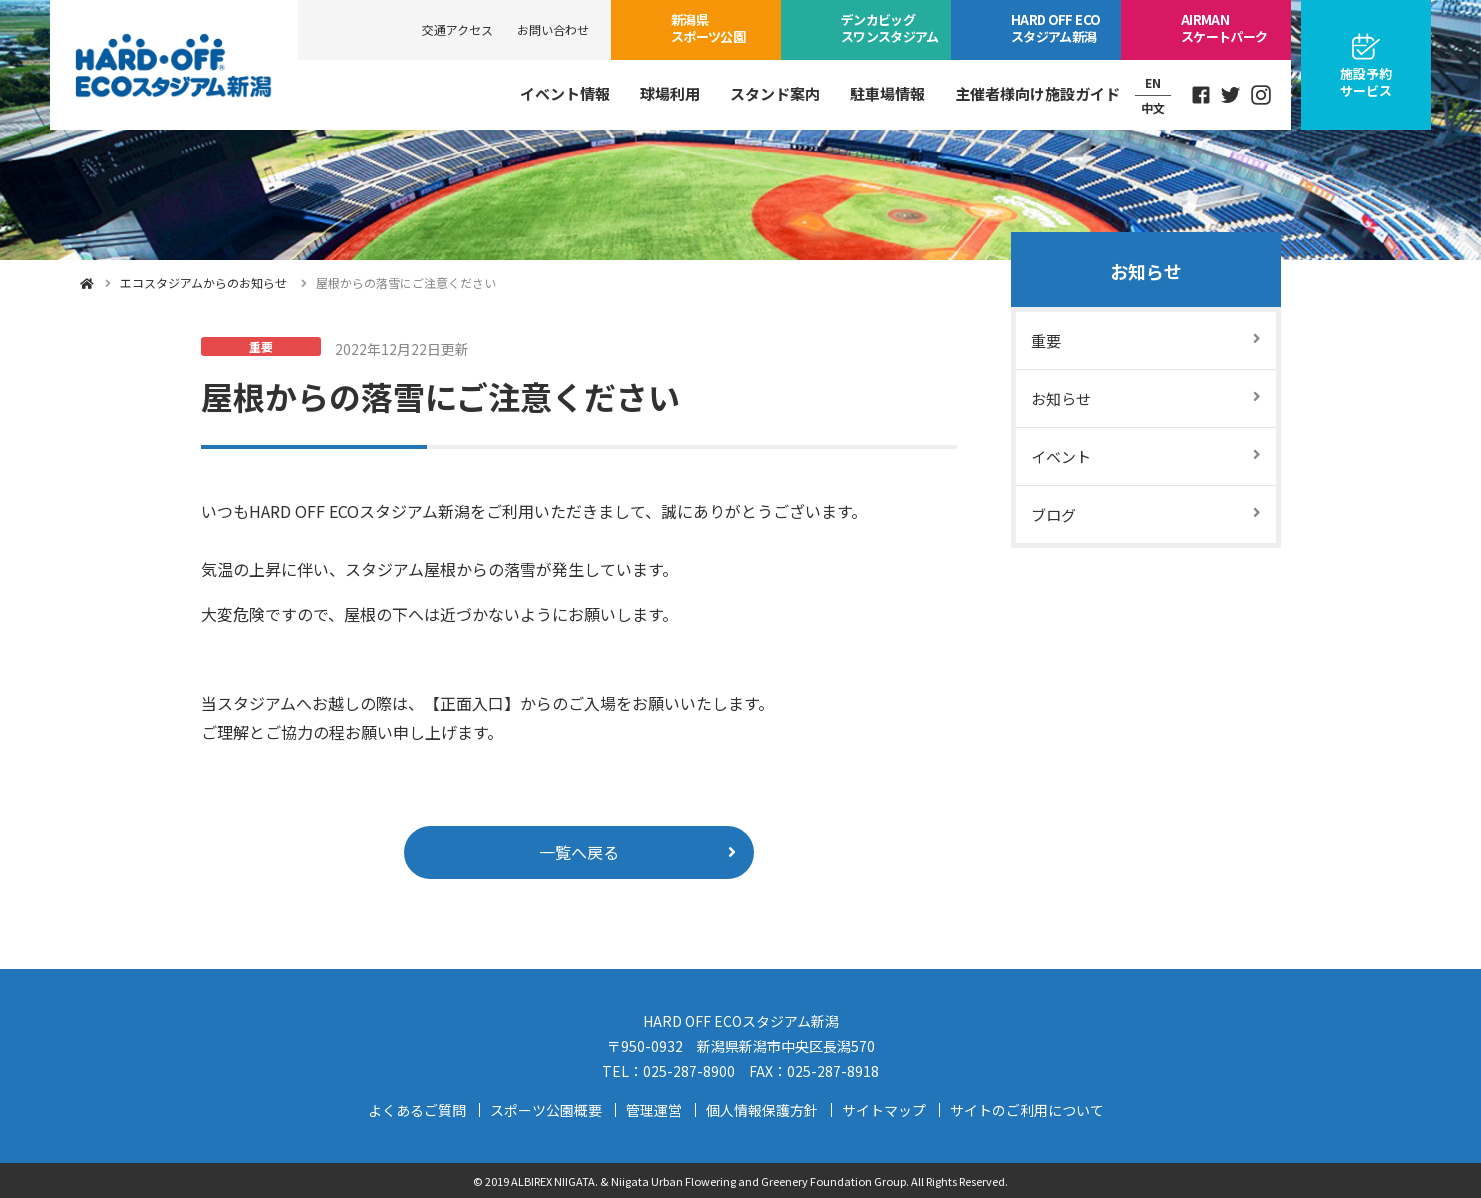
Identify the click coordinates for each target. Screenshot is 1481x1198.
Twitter (1231, 95)
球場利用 (670, 93)
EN (1153, 82)
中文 (1153, 107)
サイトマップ (884, 1110)
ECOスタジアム (1055, 28)
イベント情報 (565, 93)
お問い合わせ (553, 29)
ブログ (1053, 514)
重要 (1046, 340)
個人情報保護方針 (762, 1110)
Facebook (1201, 95)
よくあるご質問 (417, 1110)
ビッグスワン (890, 28)
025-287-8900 (689, 1071)
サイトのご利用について (1027, 1110)
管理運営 (654, 1110)
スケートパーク (1224, 28)
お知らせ (1146, 271)
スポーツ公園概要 (546, 1110)
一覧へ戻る (579, 852)
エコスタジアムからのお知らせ (203, 282)
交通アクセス (457, 29)
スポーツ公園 (708, 28)
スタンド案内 (775, 93)
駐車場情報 (887, 93)
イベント (1061, 456)
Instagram (1261, 95)
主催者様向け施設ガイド (1037, 93)
